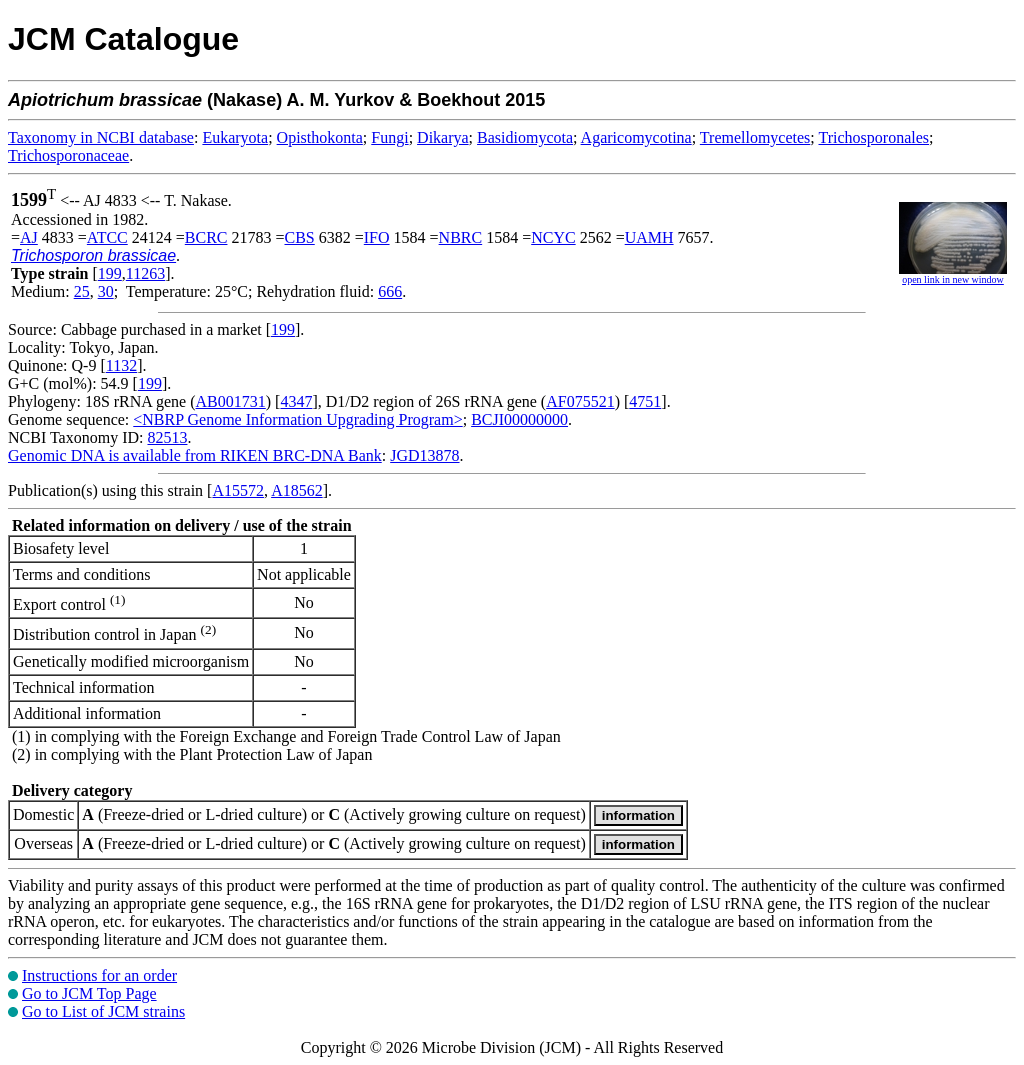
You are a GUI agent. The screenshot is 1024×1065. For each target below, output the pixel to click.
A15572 (238, 490)
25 (82, 291)
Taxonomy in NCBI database (101, 137)
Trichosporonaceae (68, 155)
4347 (296, 401)
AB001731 (231, 401)
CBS (300, 237)
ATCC (107, 237)
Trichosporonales (874, 137)
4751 (645, 401)
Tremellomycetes (755, 137)
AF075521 (580, 401)
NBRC (461, 237)
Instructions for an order (99, 975)
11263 (145, 273)
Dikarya (443, 137)
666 (390, 291)
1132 (121, 365)
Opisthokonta (320, 137)
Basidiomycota (525, 137)
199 (110, 273)
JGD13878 (424, 455)
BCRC (206, 237)
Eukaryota (235, 137)
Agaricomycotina (636, 137)
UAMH (649, 237)
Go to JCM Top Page (89, 993)
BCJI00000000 (519, 419)
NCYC (553, 237)
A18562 (297, 490)
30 (106, 291)
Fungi (389, 137)
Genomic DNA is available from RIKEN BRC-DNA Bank (195, 455)
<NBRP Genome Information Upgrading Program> (297, 419)
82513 (167, 437)
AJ (29, 237)
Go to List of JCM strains (103, 1011)
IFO (377, 237)
